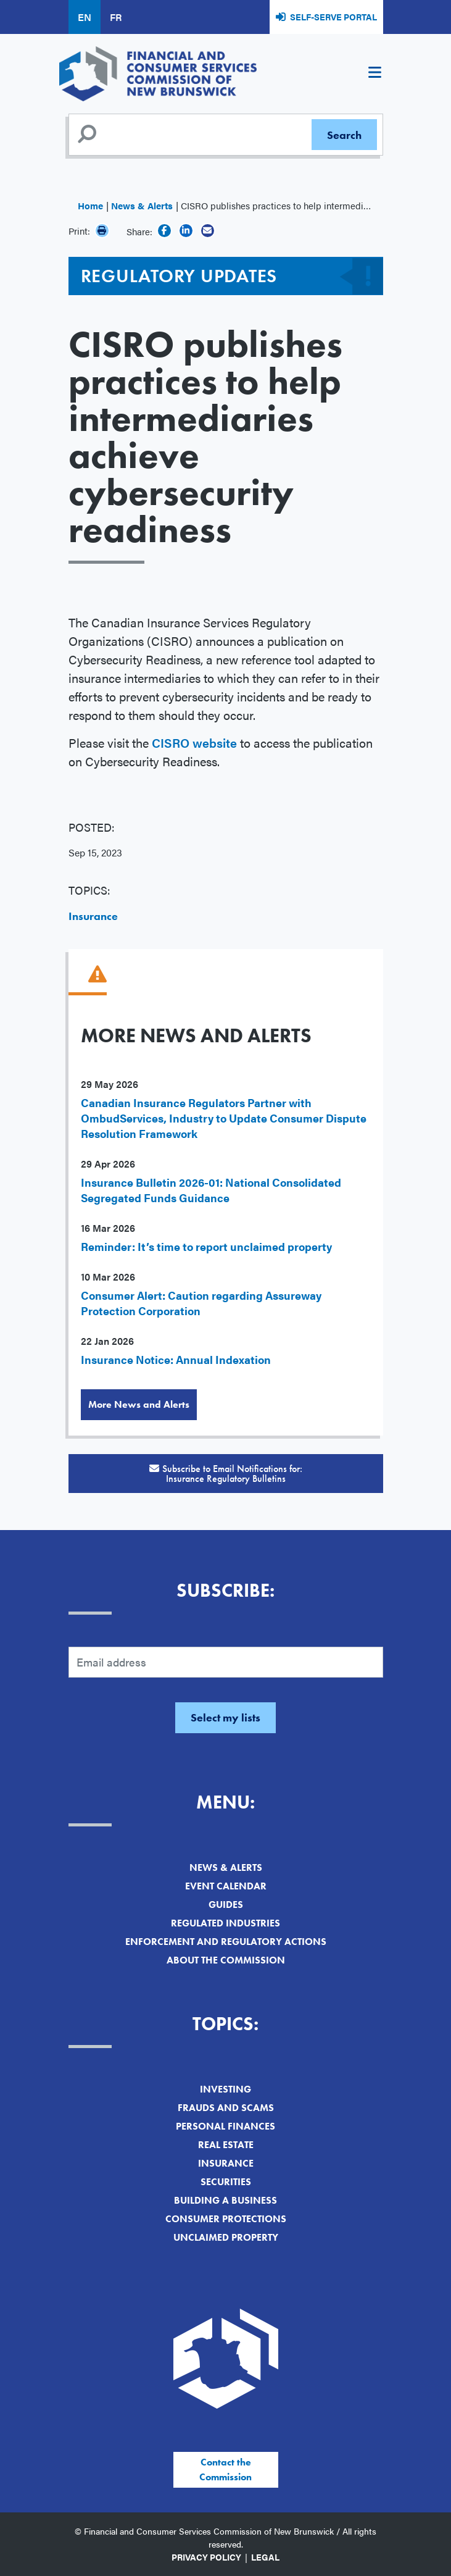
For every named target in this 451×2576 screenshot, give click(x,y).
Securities (226, 2181)
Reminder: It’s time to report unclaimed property (206, 1246)
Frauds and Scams (226, 2107)
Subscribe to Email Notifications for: (226, 1473)
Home (90, 205)
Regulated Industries (225, 1923)
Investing (225, 2089)
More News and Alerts (138, 1404)
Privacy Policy (206, 2557)
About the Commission (226, 1960)
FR (116, 17)
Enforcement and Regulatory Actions (225, 1941)
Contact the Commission (225, 2469)
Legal (265, 2557)
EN (84, 17)
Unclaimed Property (225, 2237)
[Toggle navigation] (375, 74)
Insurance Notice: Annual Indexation (176, 1359)
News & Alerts (142, 205)
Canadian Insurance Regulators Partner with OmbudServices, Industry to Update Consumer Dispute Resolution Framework (223, 1118)
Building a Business (225, 2200)
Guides (226, 1904)
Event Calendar (226, 1886)
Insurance (93, 916)
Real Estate (226, 2144)
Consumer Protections (225, 2218)
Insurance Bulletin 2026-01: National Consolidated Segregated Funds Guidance (211, 1189)
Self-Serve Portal (333, 16)
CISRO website (194, 742)
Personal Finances (225, 2126)
